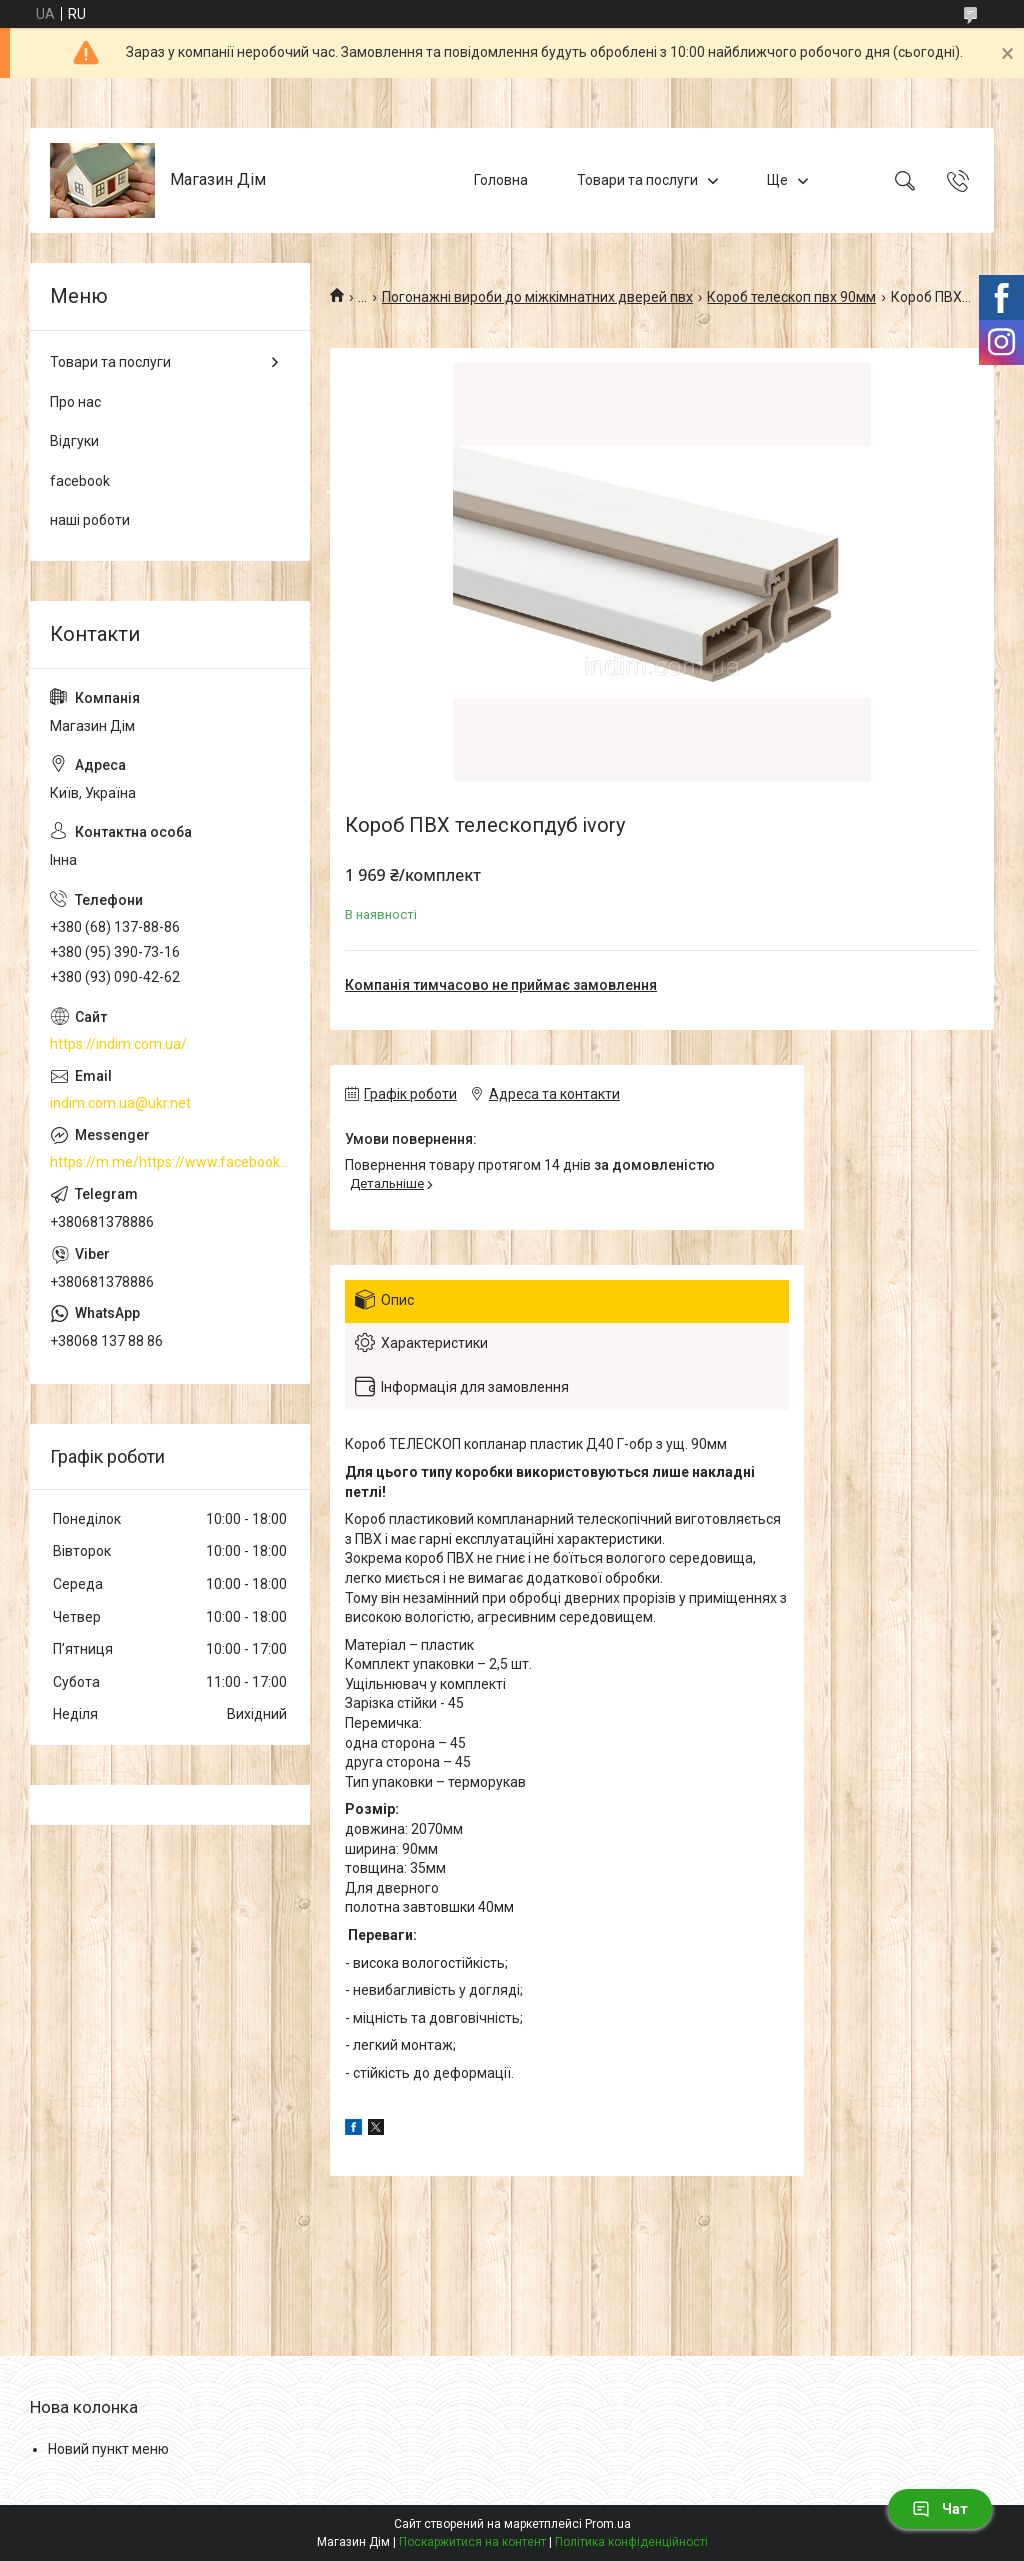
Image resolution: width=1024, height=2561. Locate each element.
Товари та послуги (637, 180)
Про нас (75, 402)
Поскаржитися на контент (472, 2542)
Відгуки (74, 441)
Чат (940, 2509)
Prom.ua (608, 2524)
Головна (501, 180)
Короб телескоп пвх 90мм (791, 297)
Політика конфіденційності (631, 2542)
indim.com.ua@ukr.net (120, 1103)
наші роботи (90, 520)
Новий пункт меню (108, 2449)
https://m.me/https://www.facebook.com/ (170, 1162)
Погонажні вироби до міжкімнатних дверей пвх (537, 297)
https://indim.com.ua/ (118, 1044)
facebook (80, 481)
